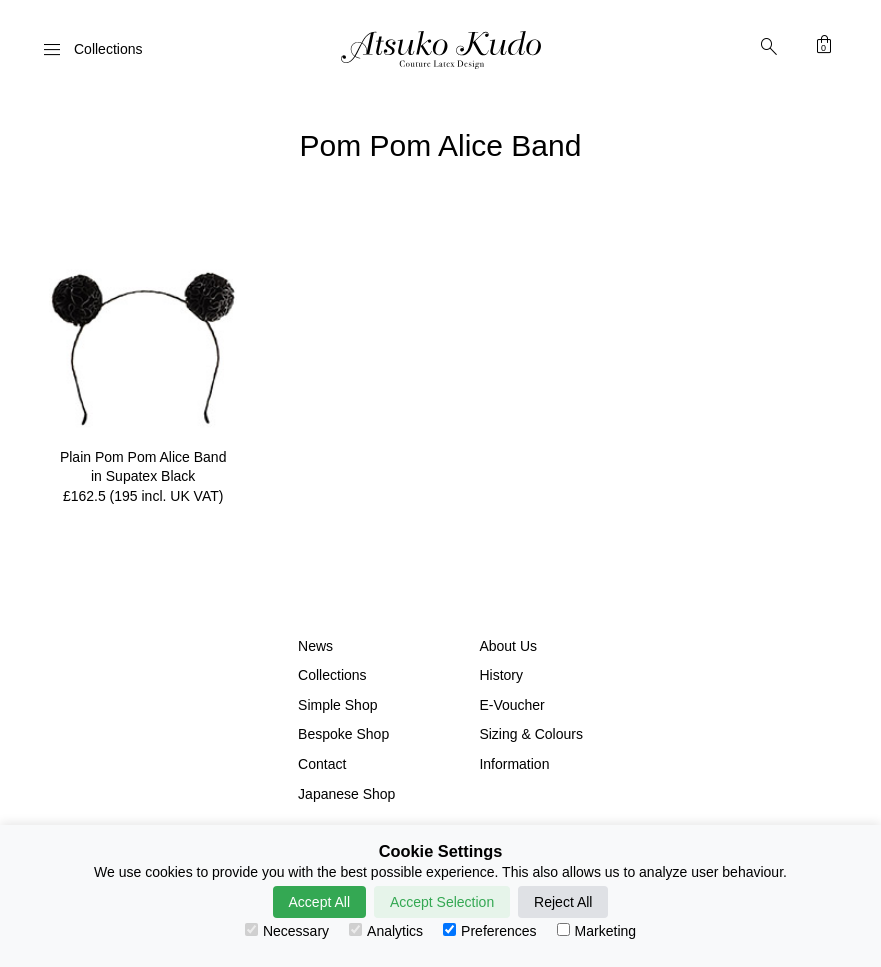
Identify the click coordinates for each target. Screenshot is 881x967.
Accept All (319, 902)
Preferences (489, 931)
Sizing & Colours (531, 734)
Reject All (563, 902)
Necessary (287, 931)
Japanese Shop (346, 794)
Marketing (596, 931)
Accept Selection (442, 902)
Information (514, 764)
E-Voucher (511, 705)
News (315, 646)
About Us (508, 646)
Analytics (386, 931)
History (501, 675)
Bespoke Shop (343, 734)
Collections (332, 675)
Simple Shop (337, 705)
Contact (322, 764)
